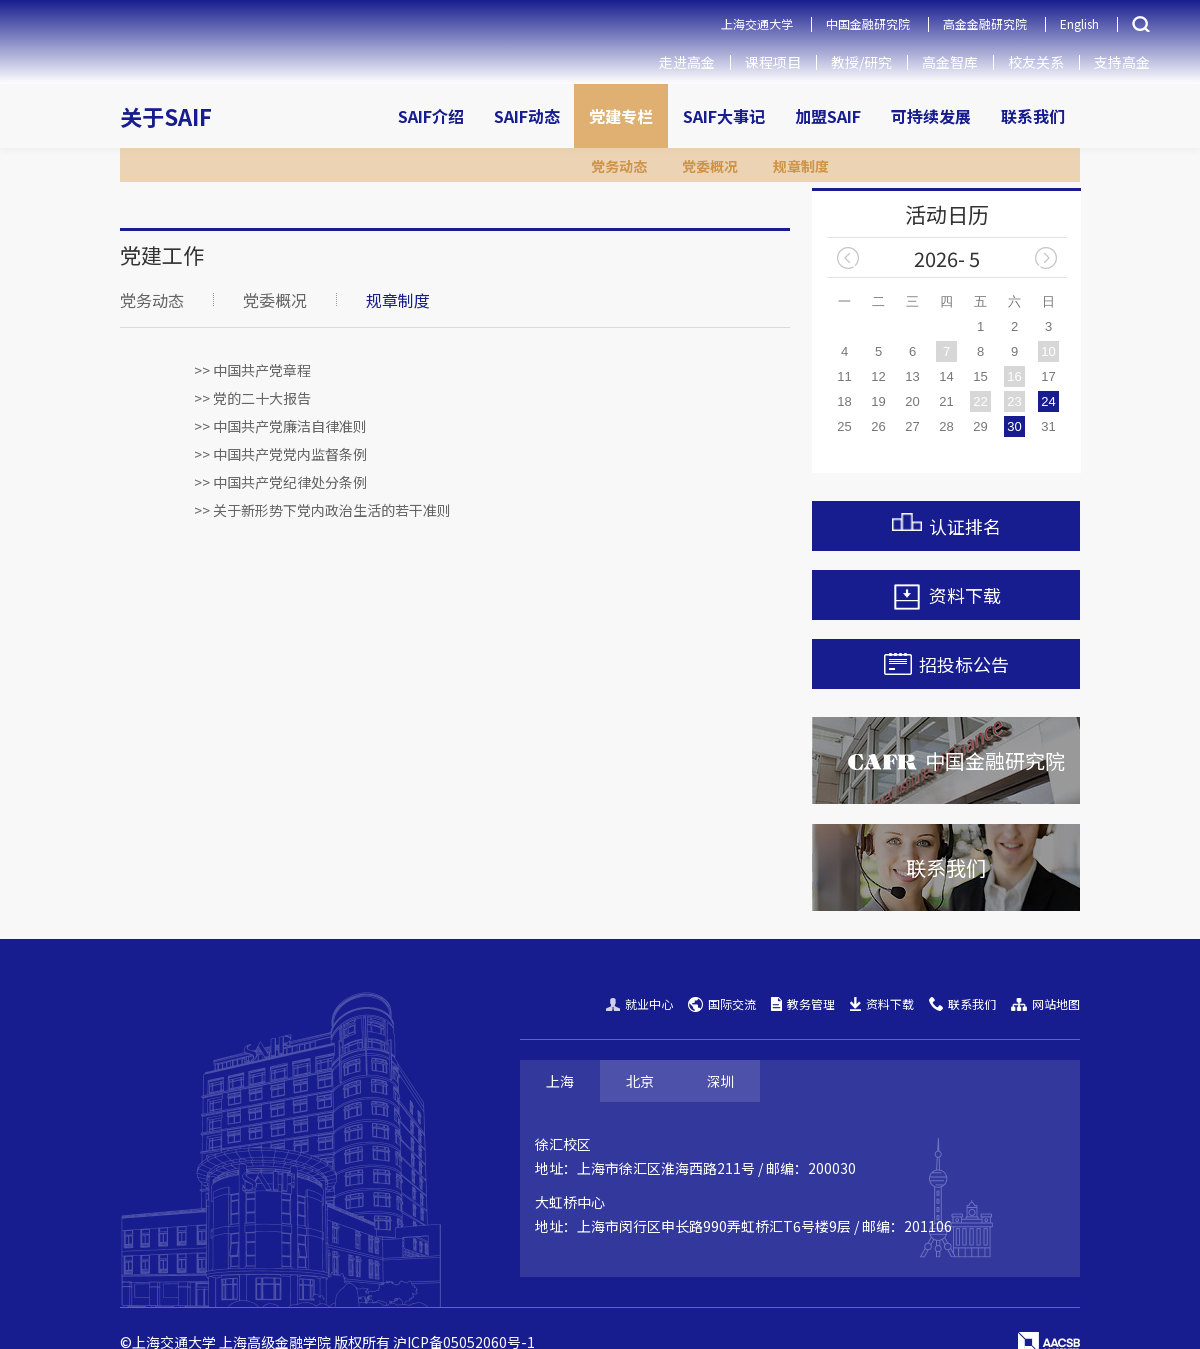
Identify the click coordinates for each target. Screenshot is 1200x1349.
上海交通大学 (757, 23)
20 (912, 401)
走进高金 (687, 62)
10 (1048, 351)
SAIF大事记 (724, 116)
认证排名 (946, 526)
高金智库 (950, 62)
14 (946, 376)
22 (980, 401)
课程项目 (773, 62)
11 (844, 376)
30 (1014, 426)
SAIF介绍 (431, 116)
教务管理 (803, 1003)
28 (946, 426)
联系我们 (1033, 116)
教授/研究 (861, 62)
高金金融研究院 (985, 23)
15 (980, 376)
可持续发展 (931, 116)
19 (878, 401)
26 (878, 426)
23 (1014, 401)
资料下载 (946, 597)
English (1079, 23)
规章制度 (398, 300)
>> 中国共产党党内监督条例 (280, 454)
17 (1048, 376)
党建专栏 (621, 116)
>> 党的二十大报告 (252, 398)
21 (946, 401)
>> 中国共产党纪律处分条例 (280, 482)
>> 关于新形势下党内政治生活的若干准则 (322, 510)
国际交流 (722, 1003)
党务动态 (152, 300)
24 (1048, 401)
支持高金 (1122, 62)
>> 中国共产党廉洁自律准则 (280, 426)
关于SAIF (166, 116)
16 (1014, 376)
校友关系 (1036, 62)
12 (878, 376)
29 (980, 426)
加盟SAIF (828, 116)
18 (844, 401)
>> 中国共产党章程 (252, 370)
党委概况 (275, 300)
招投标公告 (946, 664)
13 (912, 376)
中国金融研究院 (868, 23)
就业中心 (639, 1003)
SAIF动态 (527, 116)
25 (844, 426)
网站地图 (1045, 1003)
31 (1048, 426)
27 (912, 426)
